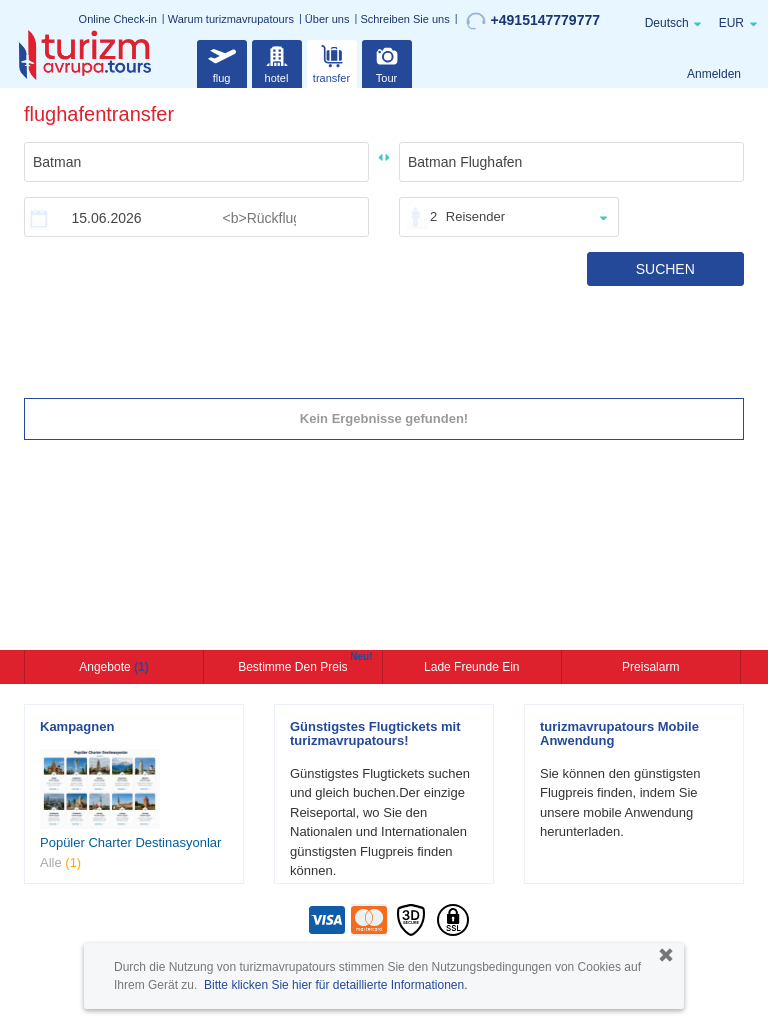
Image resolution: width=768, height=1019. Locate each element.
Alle (60, 862)
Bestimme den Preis (295, 665)
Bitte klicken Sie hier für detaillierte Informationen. (335, 985)
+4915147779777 (533, 21)
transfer (331, 61)
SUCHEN (665, 269)
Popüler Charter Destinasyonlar (130, 842)
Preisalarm (650, 667)
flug (222, 61)
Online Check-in (118, 19)
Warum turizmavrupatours (231, 19)
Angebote (113, 667)
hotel (277, 61)
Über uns (327, 19)
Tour (387, 61)
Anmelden (714, 74)
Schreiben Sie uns (404, 19)
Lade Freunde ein (471, 667)
